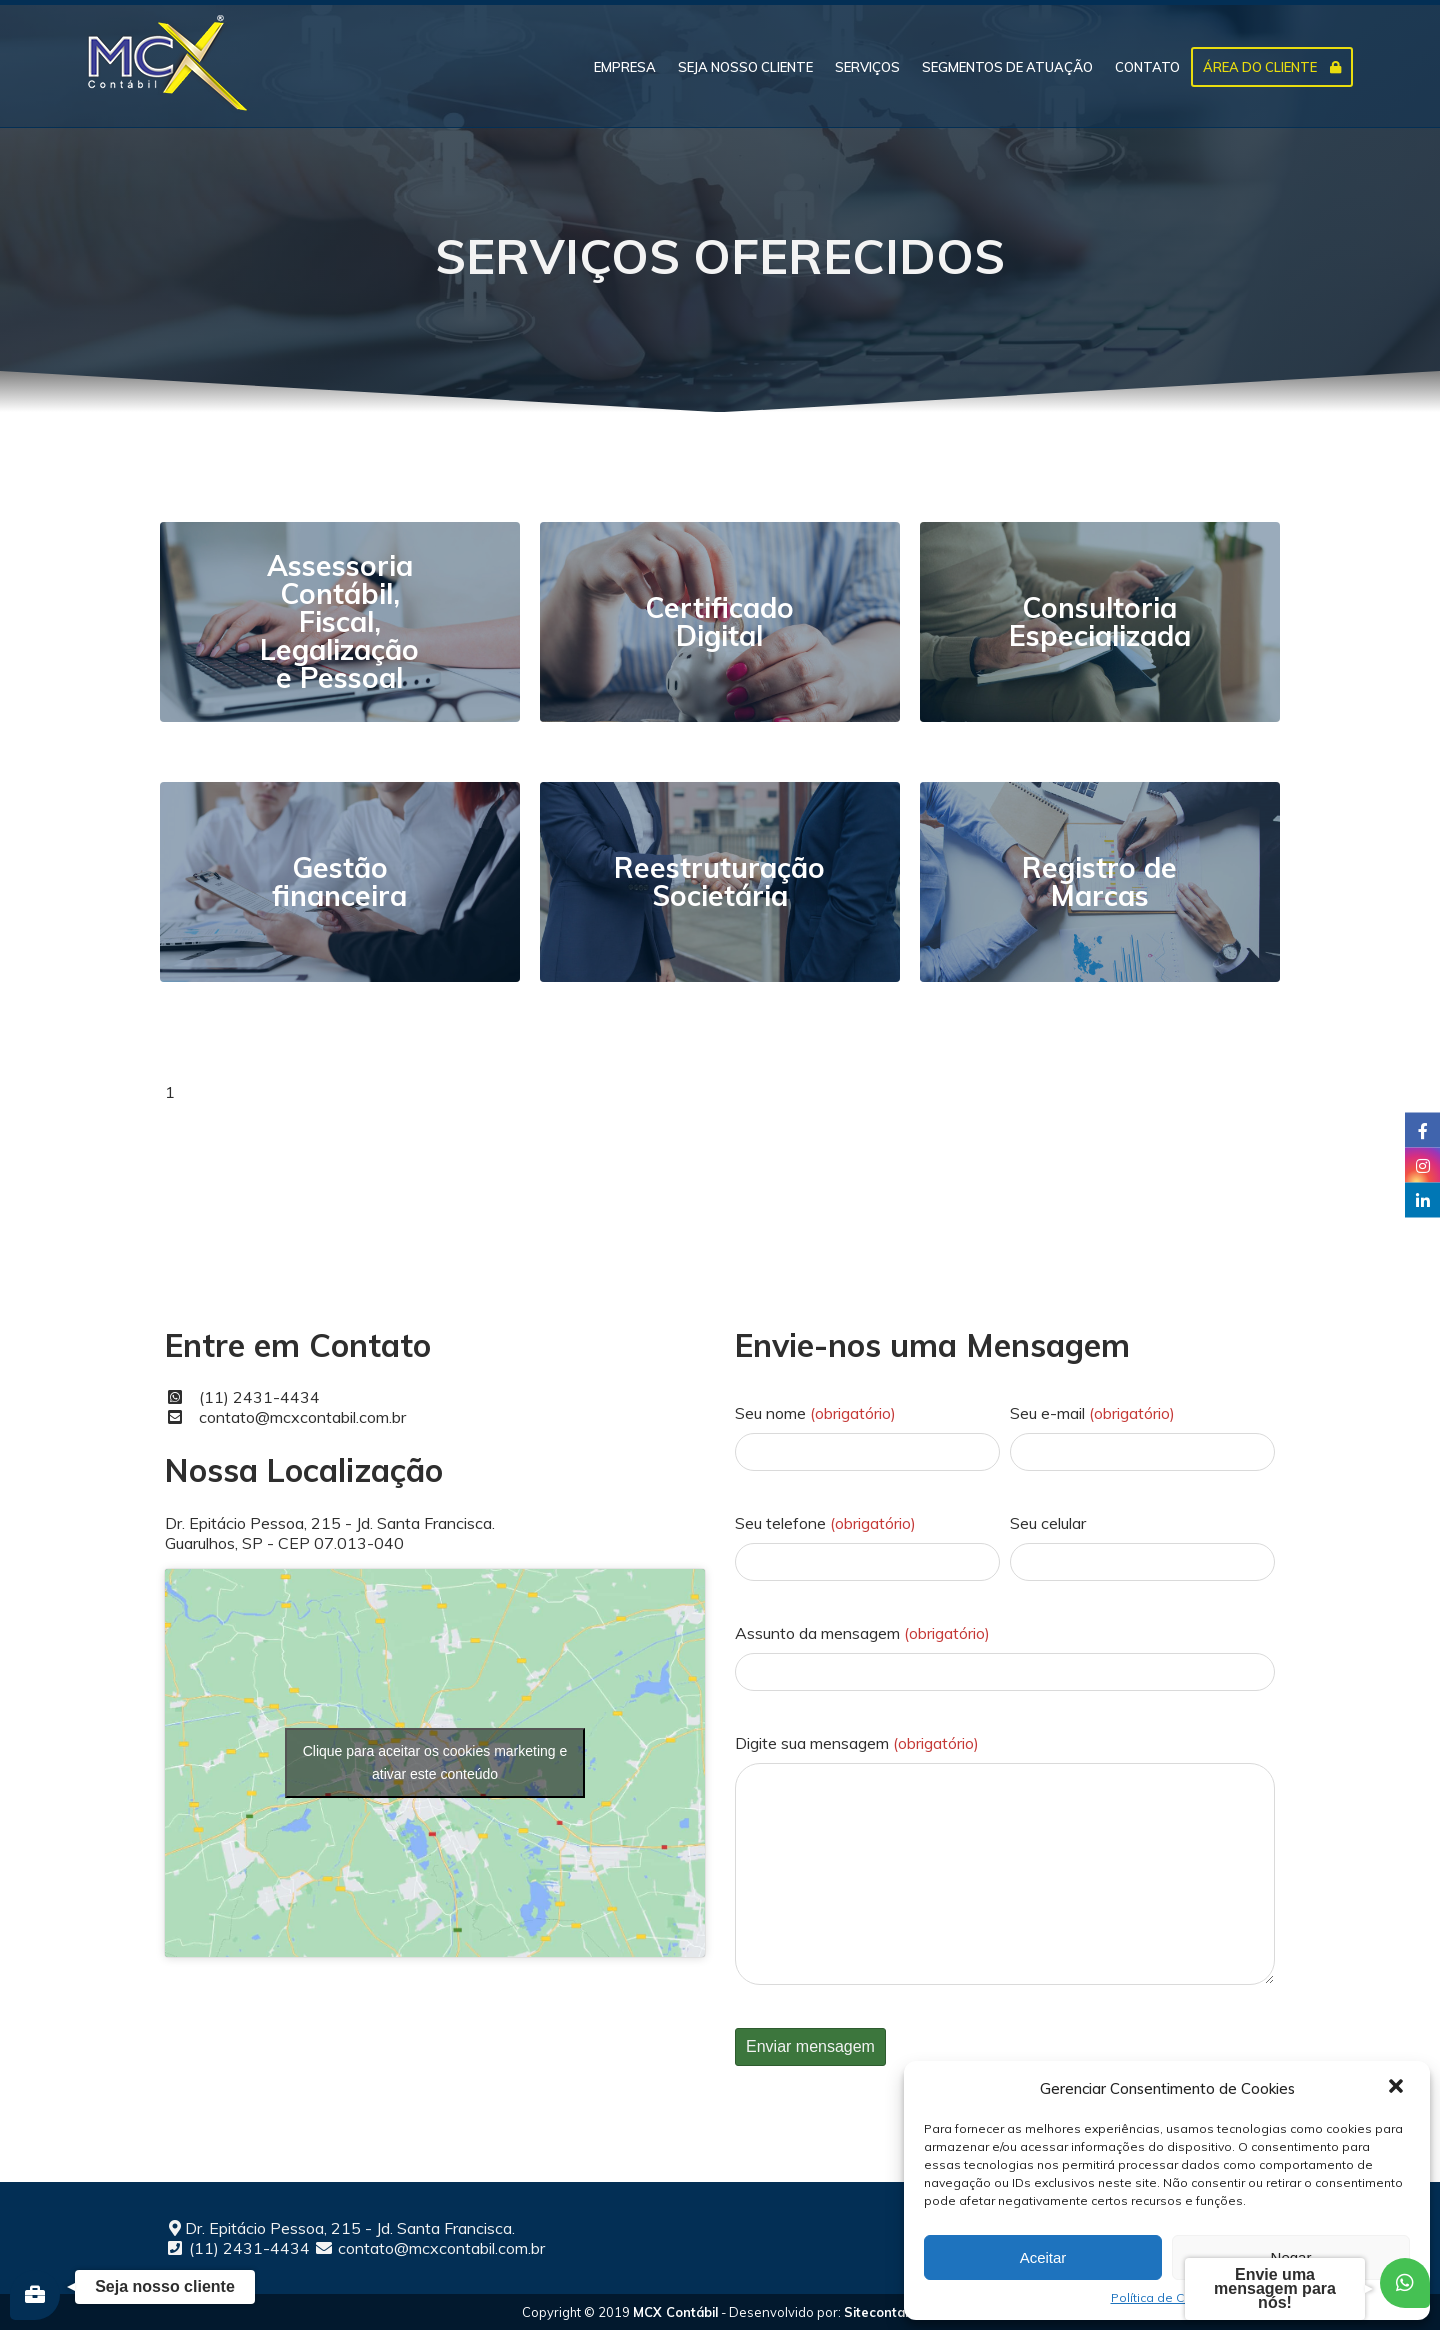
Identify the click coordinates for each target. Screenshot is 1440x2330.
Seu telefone (825, 1523)
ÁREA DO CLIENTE (1272, 67)
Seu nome (815, 1413)
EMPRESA (625, 67)
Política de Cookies (1167, 2297)
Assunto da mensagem (862, 1633)
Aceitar (1043, 2257)
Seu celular (1048, 1523)
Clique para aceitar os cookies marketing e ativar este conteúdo (435, 1762)
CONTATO (1147, 67)
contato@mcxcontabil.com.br (302, 1417)
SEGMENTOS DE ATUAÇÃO (1007, 67)
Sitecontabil (881, 2312)
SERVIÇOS (867, 67)
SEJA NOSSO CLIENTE (745, 67)
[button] (1398, 2088)
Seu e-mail (1092, 1413)
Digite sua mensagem (857, 1743)
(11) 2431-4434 (259, 1397)
